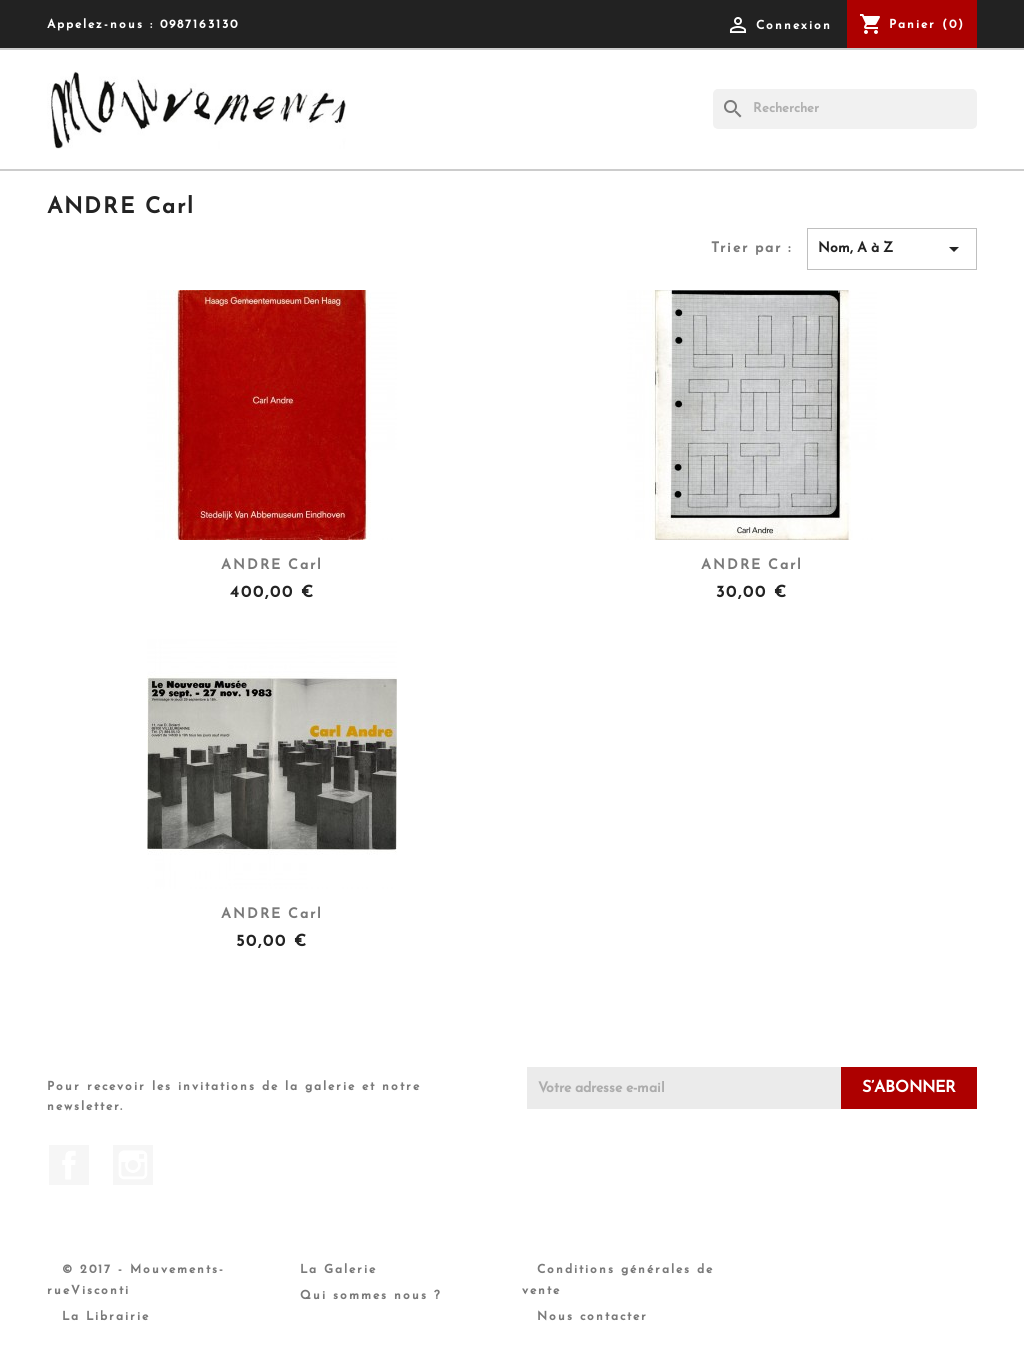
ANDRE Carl (272, 565)
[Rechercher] (845, 109)
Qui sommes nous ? (371, 1296)
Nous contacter (592, 1317)
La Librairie (106, 1317)
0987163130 (199, 25)
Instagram (133, 1165)
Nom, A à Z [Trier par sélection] (892, 249)
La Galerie (338, 1270)
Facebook (69, 1165)
